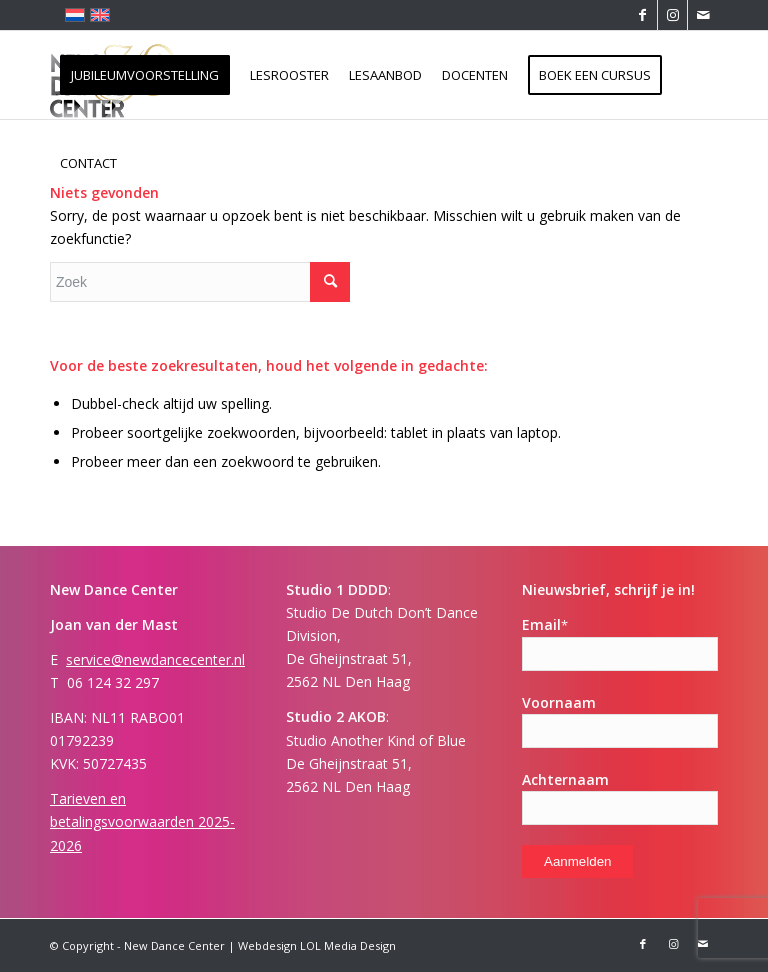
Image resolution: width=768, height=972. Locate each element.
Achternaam (565, 779)
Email (545, 624)
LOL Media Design (348, 945)
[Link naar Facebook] (642, 15)
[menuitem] (145, 75)
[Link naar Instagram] (672, 15)
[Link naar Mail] (703, 15)
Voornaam (559, 702)
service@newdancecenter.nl (155, 659)
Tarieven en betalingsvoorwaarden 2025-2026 (142, 821)
